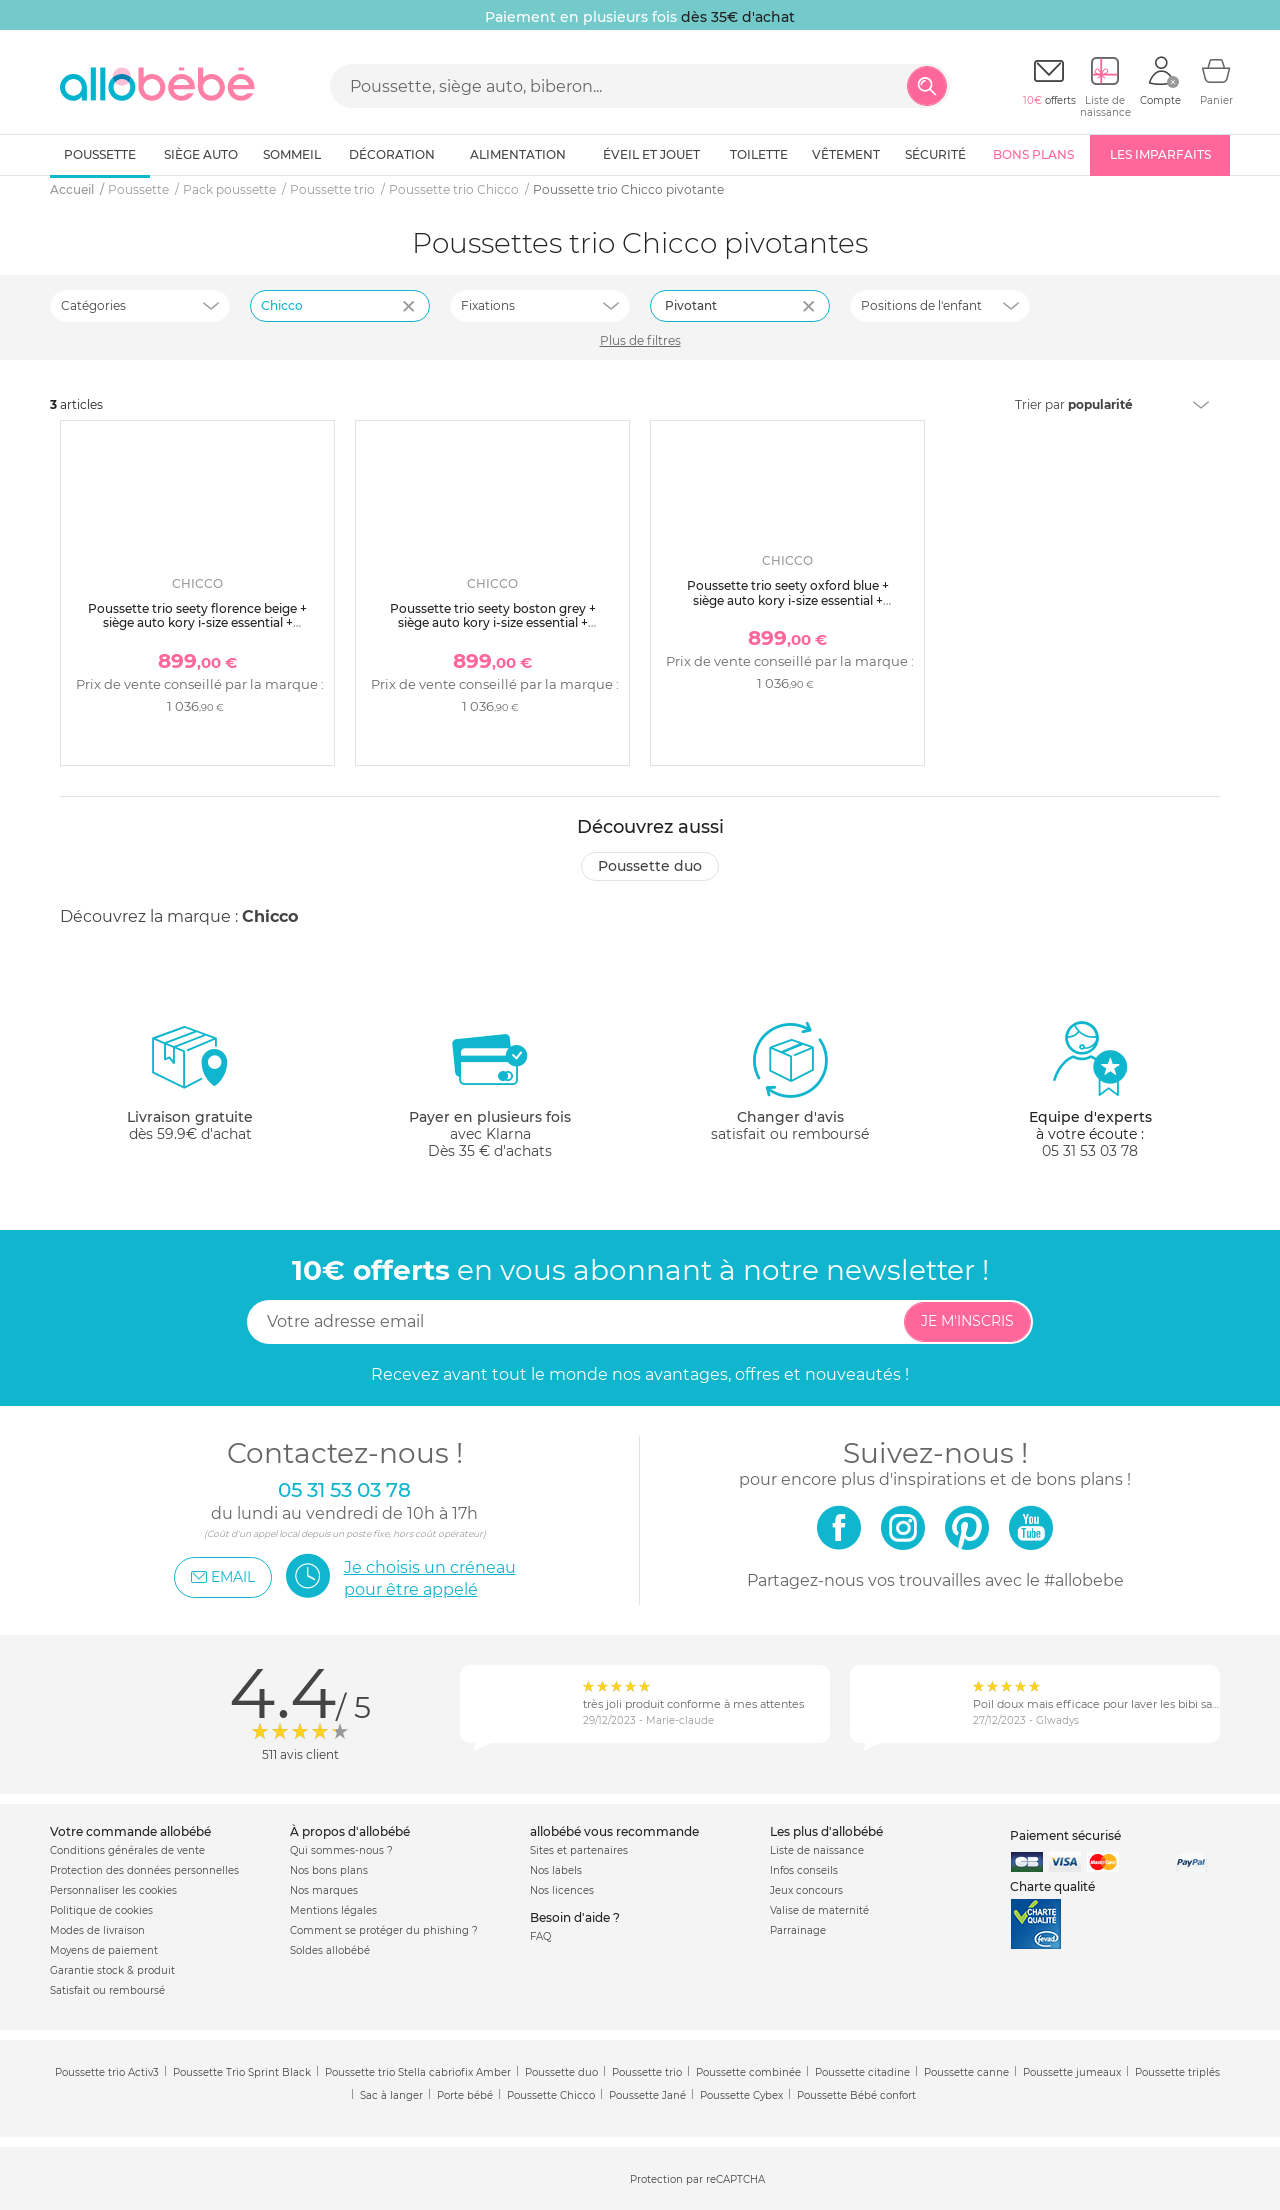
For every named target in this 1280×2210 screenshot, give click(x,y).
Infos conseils (804, 1870)
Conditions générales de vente (127, 1850)
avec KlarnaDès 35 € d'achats (490, 1089)
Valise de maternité (819, 1910)
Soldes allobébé (330, 1950)
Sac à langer (391, 2095)
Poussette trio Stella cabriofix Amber (418, 2072)
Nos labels (556, 1870)
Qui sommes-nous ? (341, 1850)
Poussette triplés (1177, 2072)
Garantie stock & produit (112, 1970)
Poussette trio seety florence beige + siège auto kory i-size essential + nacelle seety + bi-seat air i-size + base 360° (197, 630)
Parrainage (798, 1930)
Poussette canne (966, 2072)
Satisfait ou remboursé (107, 1990)
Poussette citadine (862, 2072)
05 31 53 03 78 (1090, 1151)
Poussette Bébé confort (856, 2095)
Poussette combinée (748, 2072)
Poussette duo (650, 866)
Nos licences (562, 1890)
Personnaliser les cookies (113, 1890)
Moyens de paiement (104, 1950)
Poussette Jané (647, 2095)
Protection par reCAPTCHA (697, 2179)
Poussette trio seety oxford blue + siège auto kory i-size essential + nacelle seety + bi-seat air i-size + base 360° (787, 607)
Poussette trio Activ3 (107, 2072)
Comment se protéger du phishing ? (384, 1930)
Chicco (270, 916)
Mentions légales (333, 1910)
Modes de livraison (97, 1930)
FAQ (540, 1936)
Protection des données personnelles (144, 1870)
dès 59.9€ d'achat (190, 1089)
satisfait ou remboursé (790, 1081)
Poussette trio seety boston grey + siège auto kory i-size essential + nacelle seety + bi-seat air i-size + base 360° (492, 630)
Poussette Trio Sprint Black (242, 2072)
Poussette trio (647, 2072)
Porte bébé (465, 2095)
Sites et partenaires (579, 1850)
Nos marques (324, 1890)
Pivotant (691, 305)
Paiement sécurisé (1065, 1835)
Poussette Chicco (551, 2095)
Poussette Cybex (741, 2095)
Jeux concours (806, 1890)
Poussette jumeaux (1072, 2072)
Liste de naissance (817, 1850)
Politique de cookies (101, 1910)
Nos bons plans (329, 1870)
